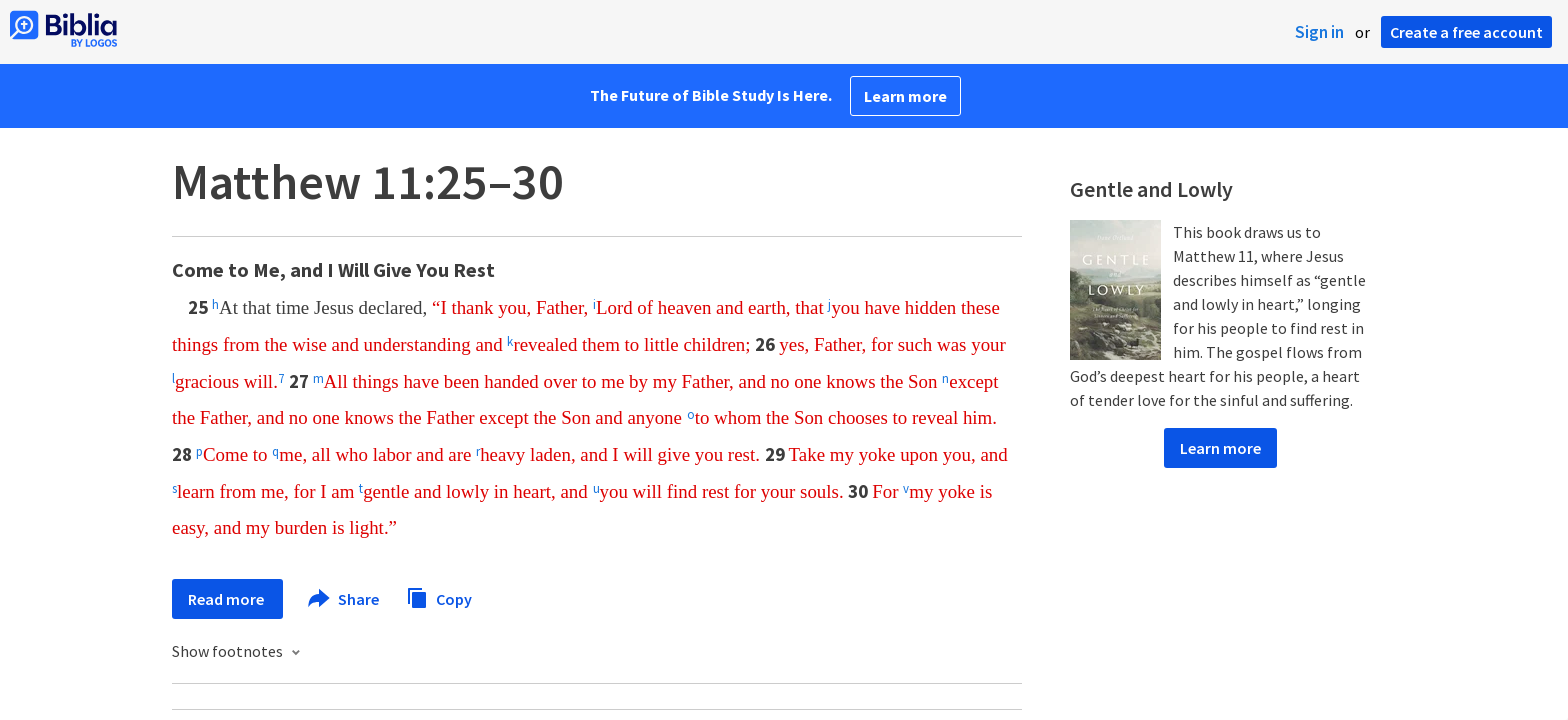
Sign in (1319, 32)
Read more (227, 599)
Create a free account (1466, 32)
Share (344, 599)
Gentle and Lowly (1151, 189)
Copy (439, 596)
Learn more (905, 96)
